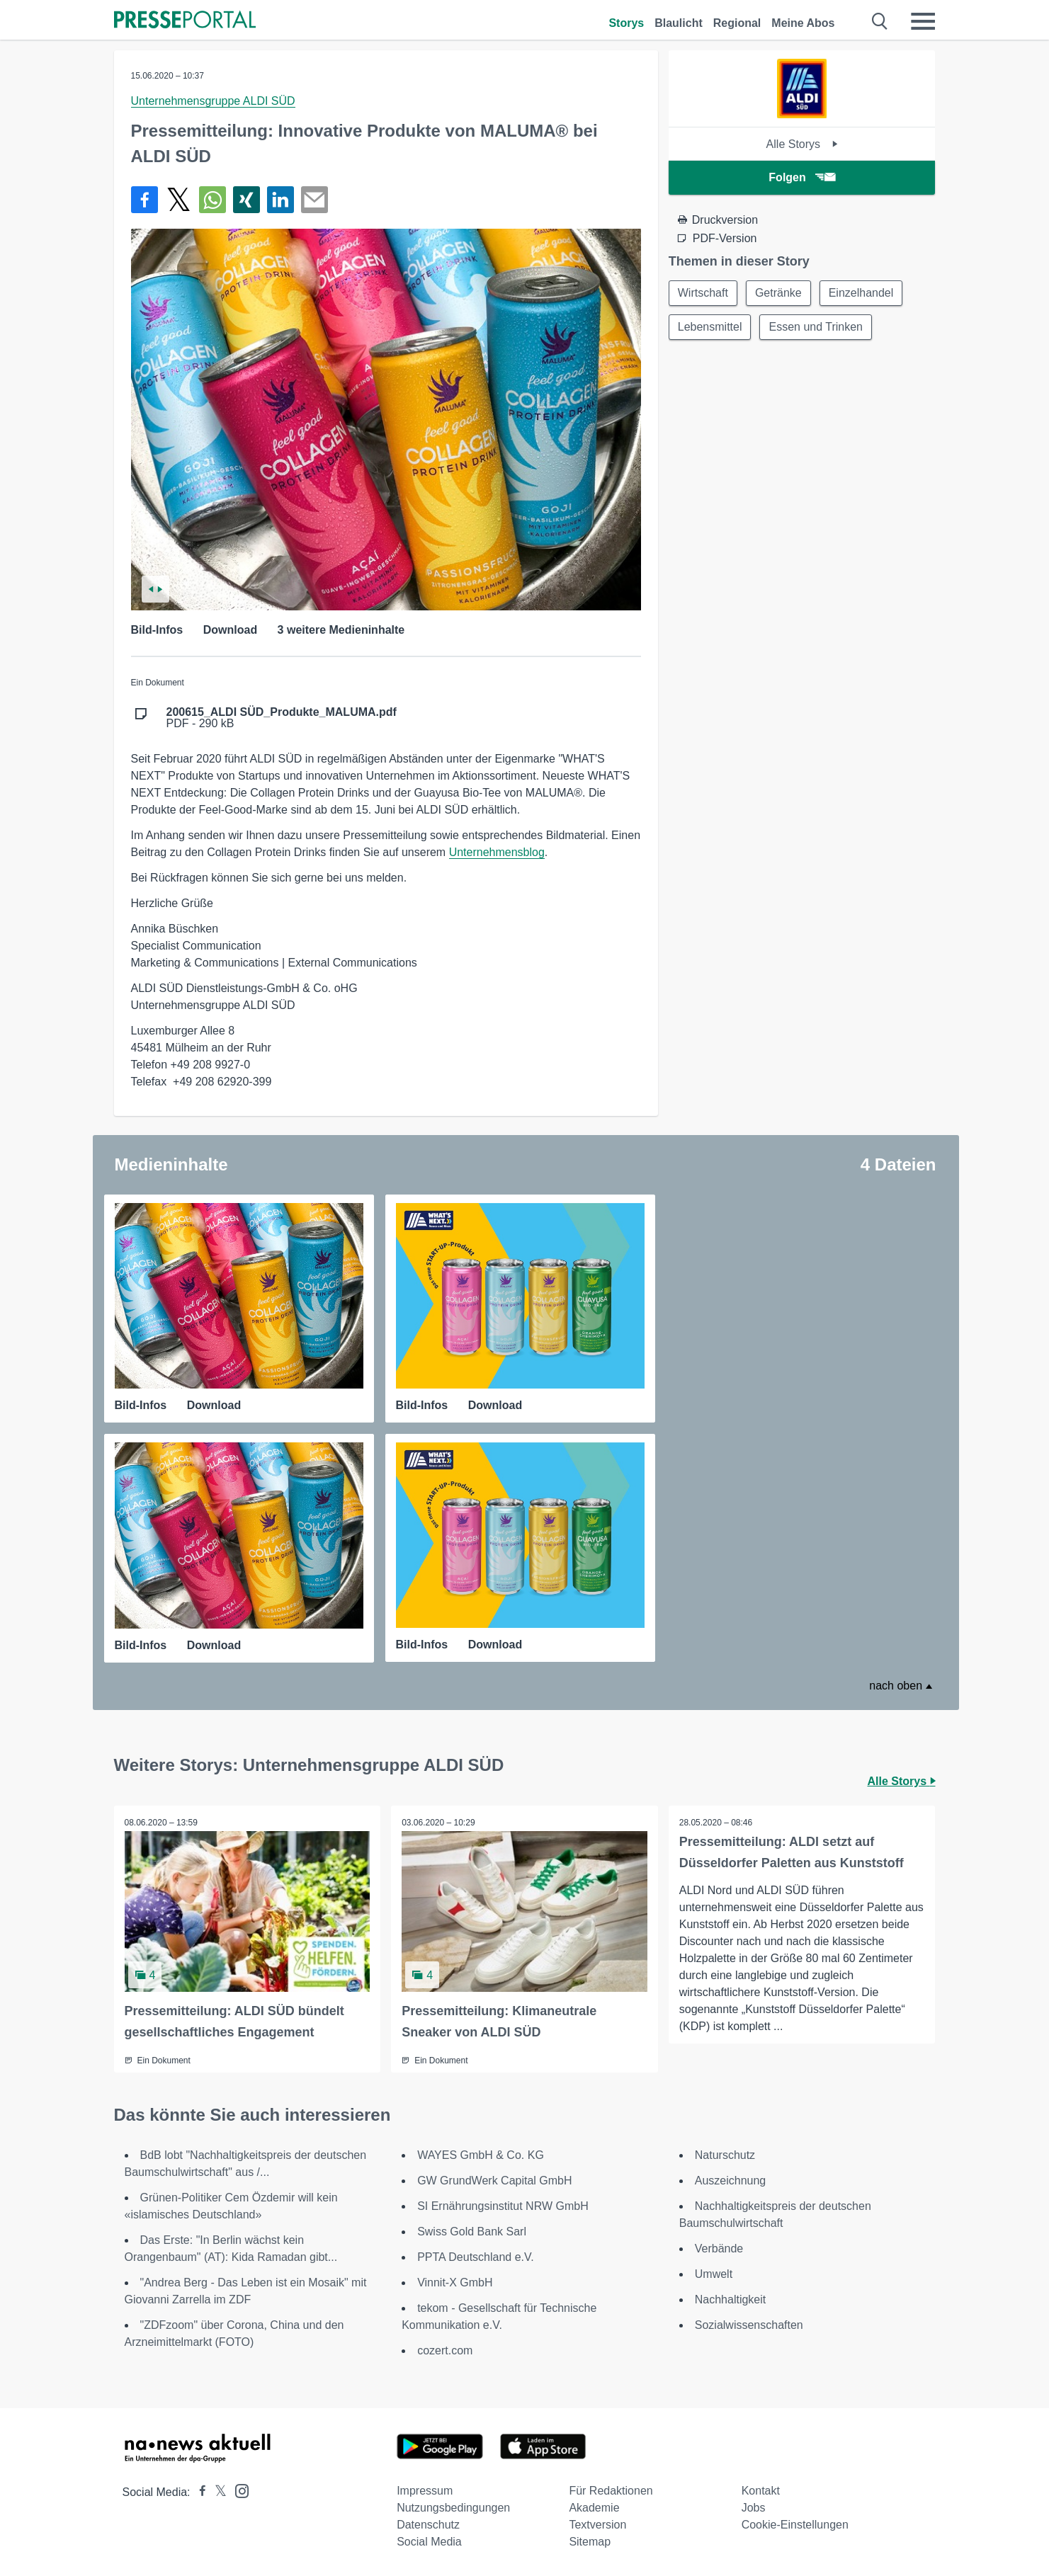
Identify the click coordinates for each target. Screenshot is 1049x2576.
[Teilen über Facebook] (144, 199)
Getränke (778, 293)
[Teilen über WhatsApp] (212, 199)
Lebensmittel (710, 327)
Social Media (429, 2542)
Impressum (425, 2491)
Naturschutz (725, 2155)
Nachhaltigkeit (730, 2299)
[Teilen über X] (178, 199)
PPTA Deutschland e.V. (475, 2257)
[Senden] (314, 199)
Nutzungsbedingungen (453, 2508)
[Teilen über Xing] (246, 199)
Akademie (594, 2508)
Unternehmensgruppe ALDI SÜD (213, 101)
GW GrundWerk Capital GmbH (494, 2181)
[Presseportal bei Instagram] (238, 2490)
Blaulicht (678, 23)
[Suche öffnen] (880, 21)
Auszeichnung (730, 2181)
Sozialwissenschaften (749, 2325)
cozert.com (444, 2350)
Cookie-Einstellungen (795, 2525)
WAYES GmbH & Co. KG (480, 2155)
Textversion (597, 2525)
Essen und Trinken (816, 327)
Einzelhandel (861, 293)
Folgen (801, 177)
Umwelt (713, 2274)
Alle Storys (802, 144)
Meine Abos (802, 23)
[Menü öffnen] (923, 21)
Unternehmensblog (497, 852)
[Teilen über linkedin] (280, 199)
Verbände (719, 2248)
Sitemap (590, 2542)
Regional (737, 23)
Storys (626, 23)
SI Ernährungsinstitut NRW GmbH (503, 2206)
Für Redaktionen (610, 2491)
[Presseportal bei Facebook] (198, 2492)
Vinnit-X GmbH (454, 2282)
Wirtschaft (703, 293)
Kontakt (761, 2491)
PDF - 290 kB (281, 718)
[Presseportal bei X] (216, 2492)
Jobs (754, 2508)
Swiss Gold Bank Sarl (471, 2231)
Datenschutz (428, 2525)
